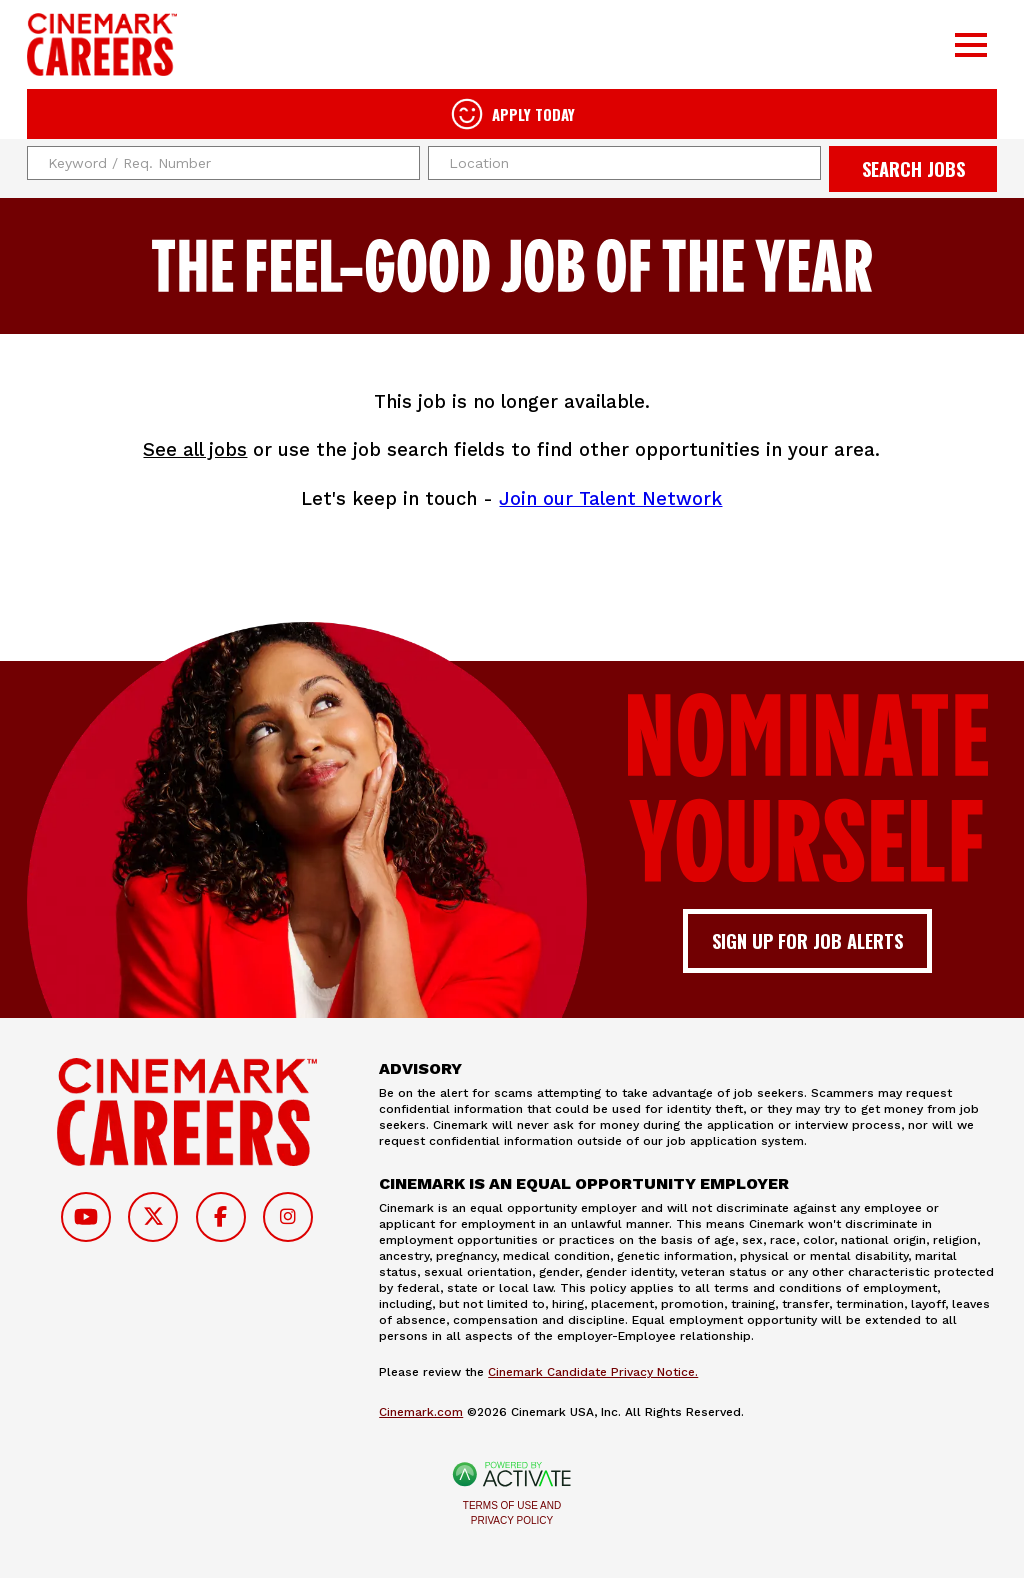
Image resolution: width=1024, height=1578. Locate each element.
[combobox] (624, 163)
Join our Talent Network (610, 498)
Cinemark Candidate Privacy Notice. (593, 1372)
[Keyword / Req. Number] (223, 163)
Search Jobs (913, 168)
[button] (803, 163)
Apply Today (533, 114)
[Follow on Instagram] (288, 1217)
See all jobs (195, 449)
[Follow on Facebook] (221, 1217)
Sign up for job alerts (807, 940)
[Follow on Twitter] (153, 1217)
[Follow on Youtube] (86, 1217)
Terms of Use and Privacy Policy (512, 1513)
